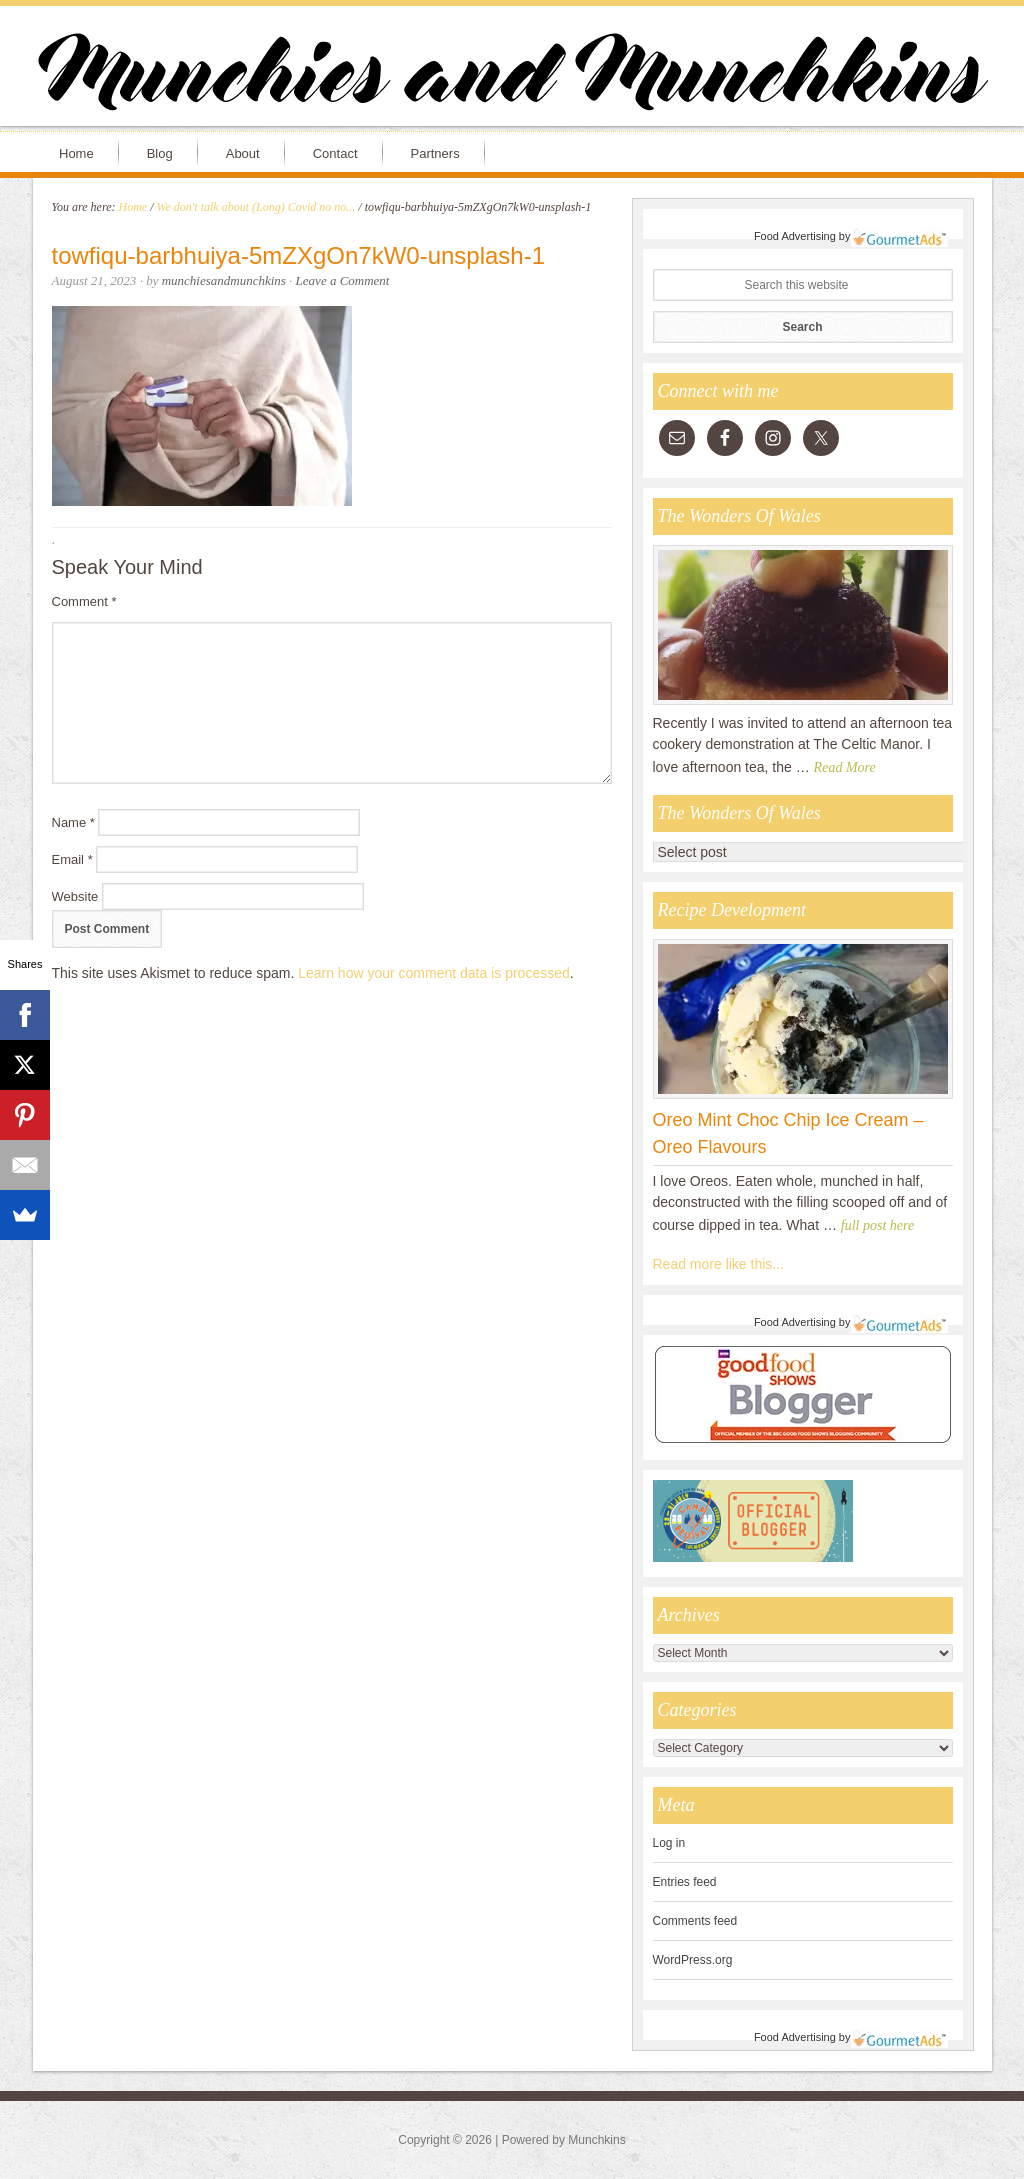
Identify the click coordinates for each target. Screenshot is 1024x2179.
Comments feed (695, 1921)
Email (72, 859)
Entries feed (685, 1882)
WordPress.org (693, 1960)
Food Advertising (795, 236)
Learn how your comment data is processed (434, 973)
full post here (877, 1225)
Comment (84, 601)
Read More (845, 767)
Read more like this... (719, 1264)
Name (73, 822)
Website (75, 896)
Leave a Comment (343, 280)
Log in (669, 1843)
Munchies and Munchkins (512, 76)
